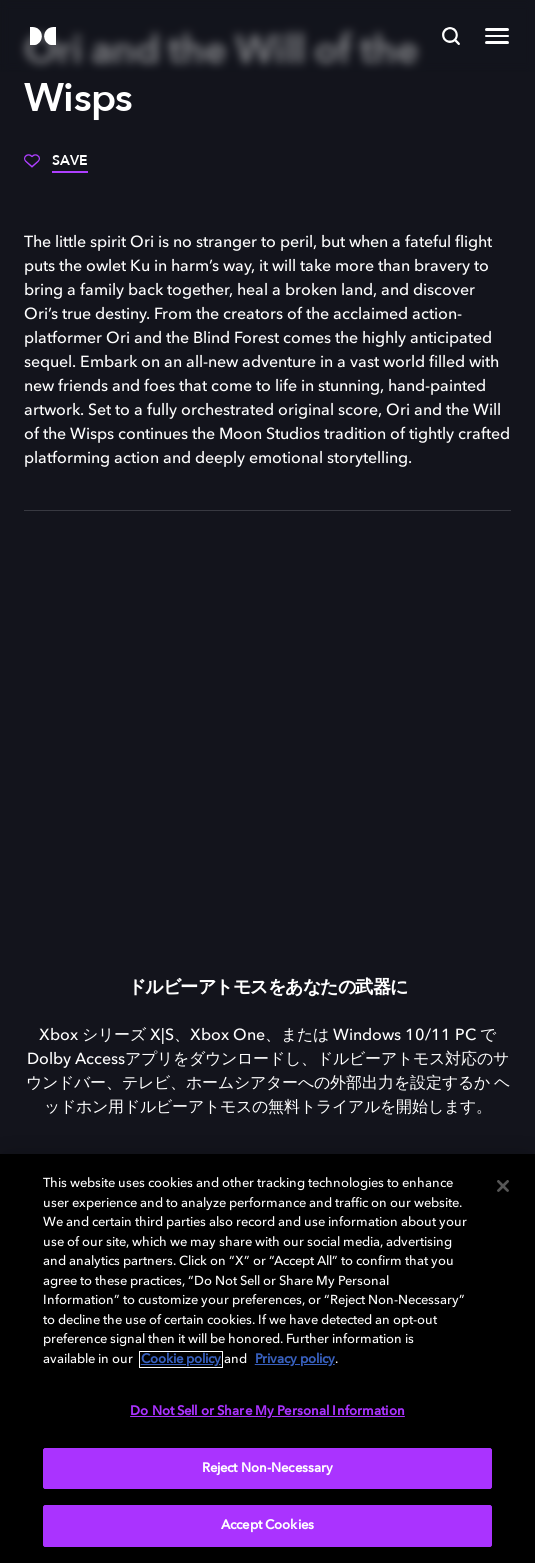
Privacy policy (295, 1359)
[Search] (451, 36)
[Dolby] (43, 37)
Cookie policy (181, 1359)
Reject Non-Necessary (268, 1468)
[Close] (503, 1186)
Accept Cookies (267, 1525)
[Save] (56, 168)
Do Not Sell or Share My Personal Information (267, 1411)
